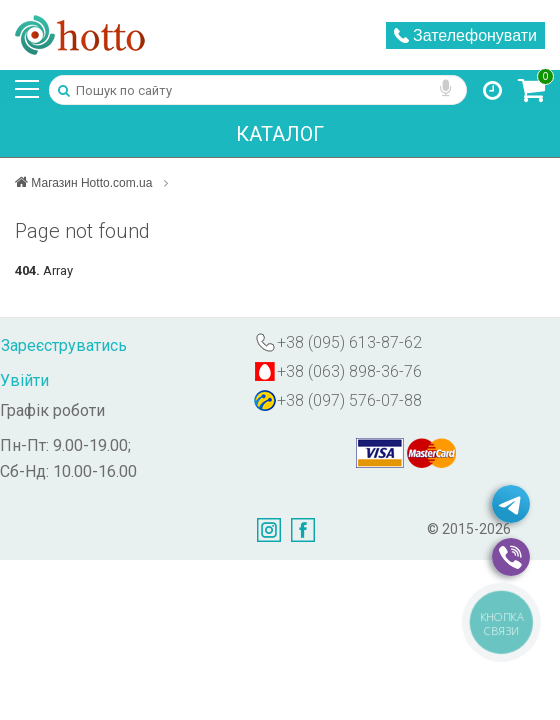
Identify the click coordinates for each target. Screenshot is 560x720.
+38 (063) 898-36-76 (349, 371)
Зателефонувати (465, 35)
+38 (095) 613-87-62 (349, 342)
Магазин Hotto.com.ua (95, 182)
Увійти (24, 380)
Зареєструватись (64, 345)
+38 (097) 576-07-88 (349, 400)
